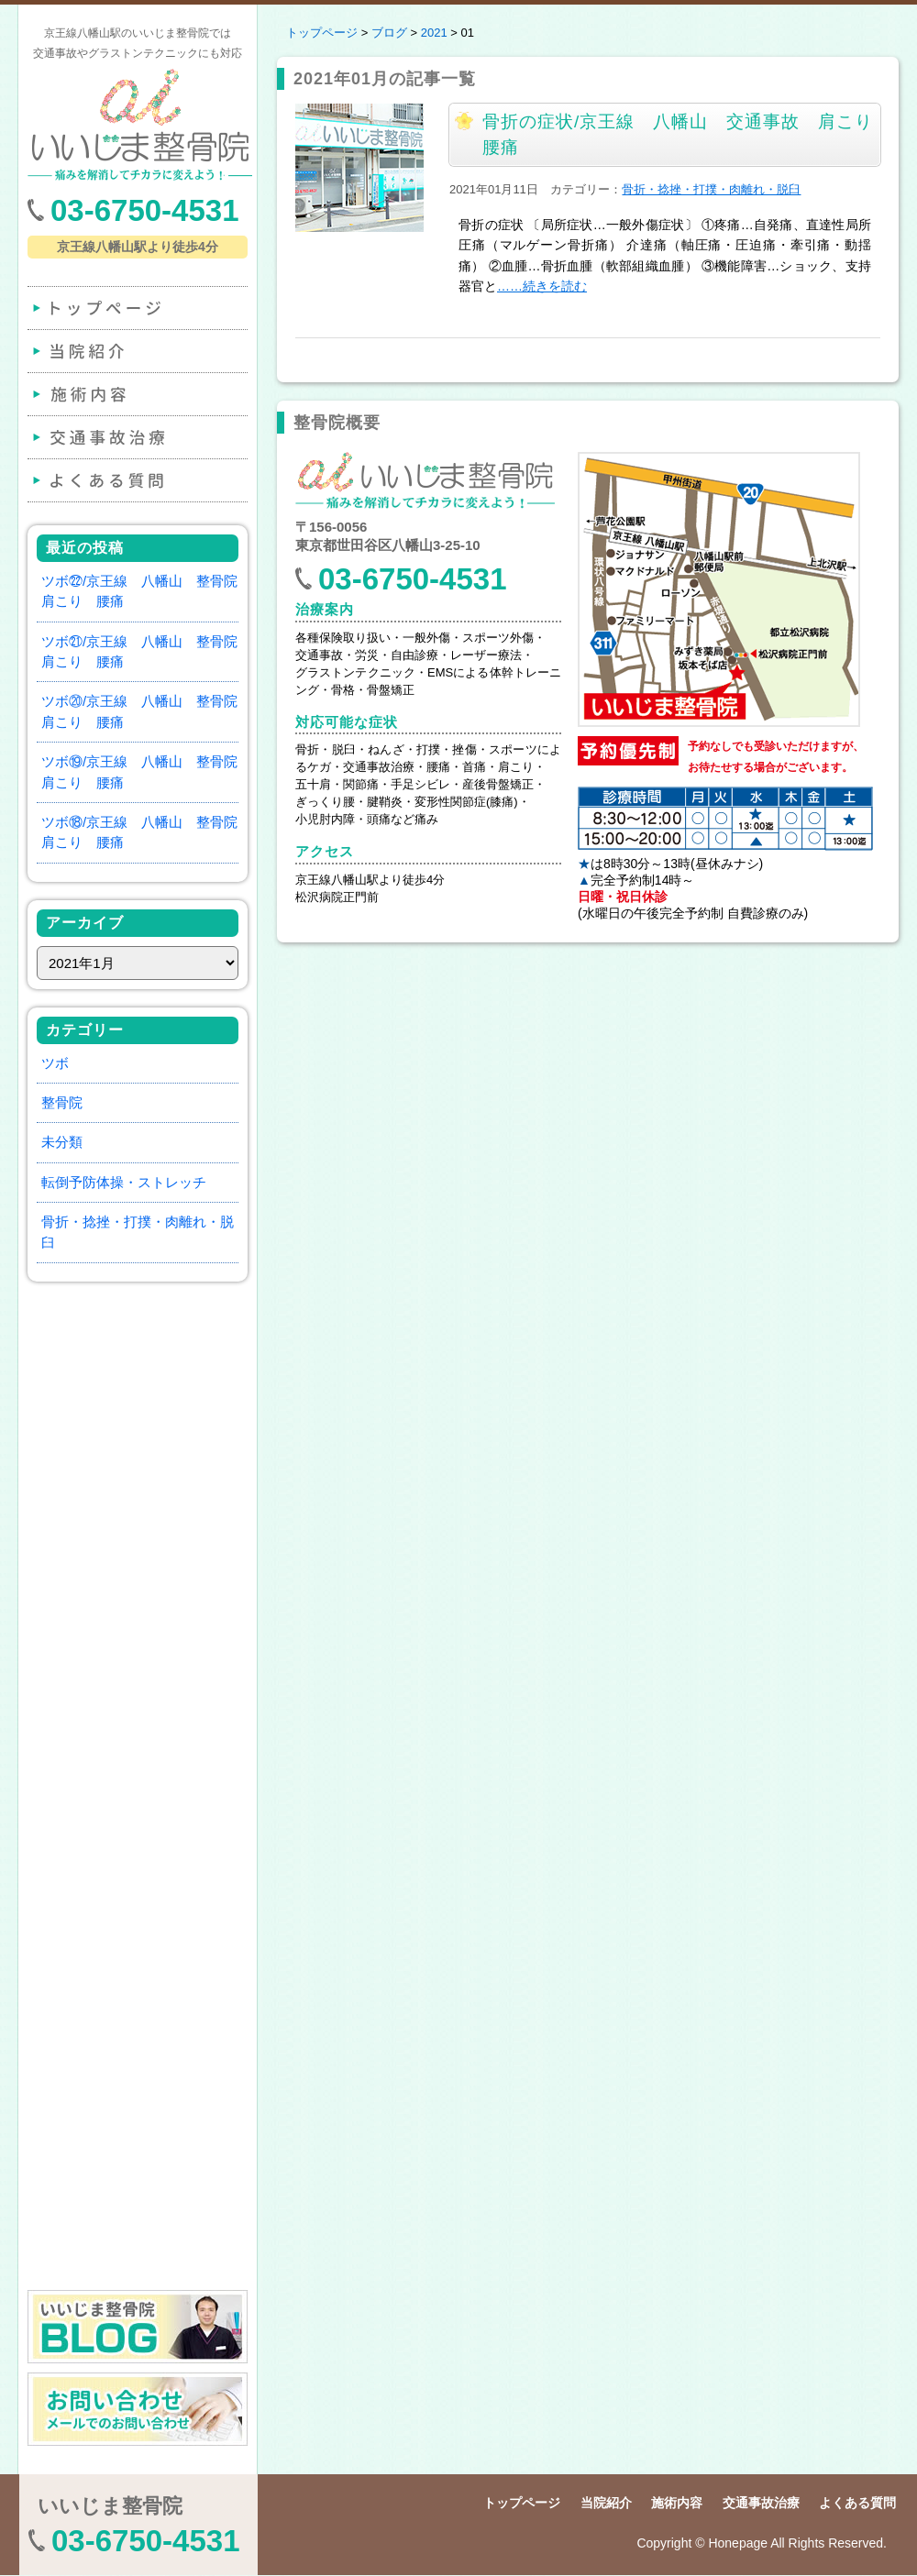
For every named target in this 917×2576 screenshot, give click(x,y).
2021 (434, 32)
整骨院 (62, 1102)
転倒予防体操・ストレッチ (123, 1182)
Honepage (738, 2543)
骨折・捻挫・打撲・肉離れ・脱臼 (711, 189)
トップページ (136, 308)
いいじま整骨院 (110, 2505)
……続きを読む (542, 286)
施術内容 (136, 394)
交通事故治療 (136, 437)
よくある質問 (136, 480)
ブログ (389, 32)
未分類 (62, 1142)
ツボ (55, 1063)
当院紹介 (136, 351)
